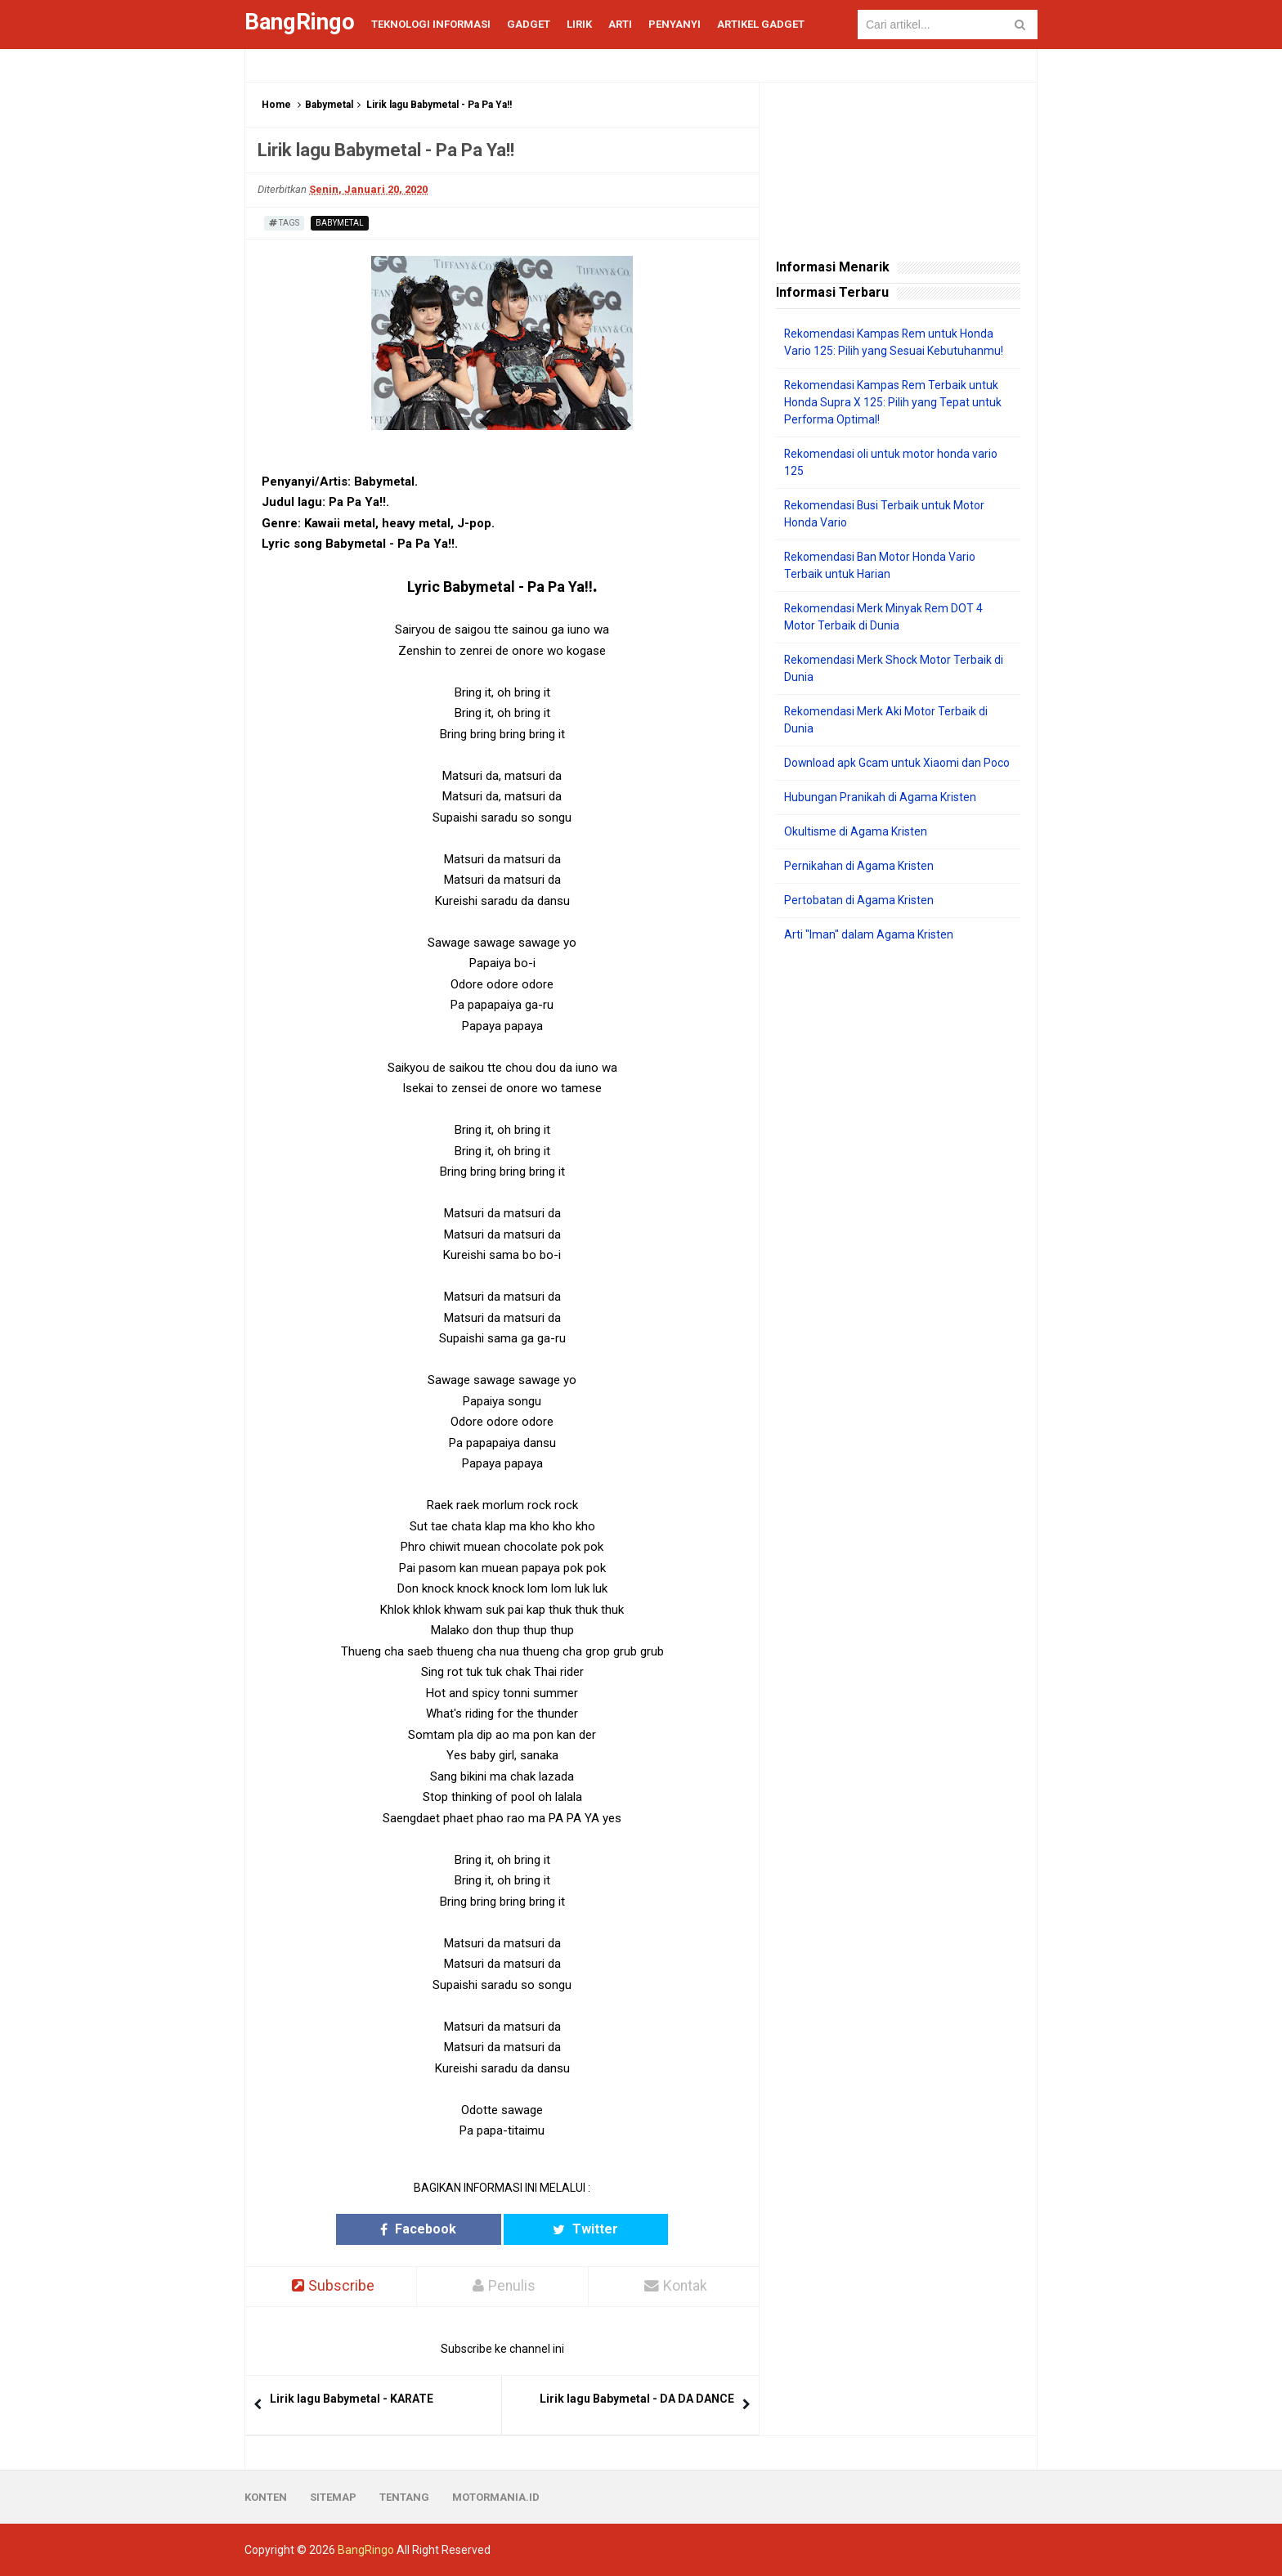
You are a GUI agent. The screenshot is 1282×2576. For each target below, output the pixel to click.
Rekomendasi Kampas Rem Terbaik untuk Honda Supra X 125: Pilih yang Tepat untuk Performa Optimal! (893, 402)
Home (276, 104)
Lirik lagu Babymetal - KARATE (351, 2398)
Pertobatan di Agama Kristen (859, 900)
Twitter (565, 2229)
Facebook (439, 2229)
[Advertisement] (898, 1205)
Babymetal (329, 104)
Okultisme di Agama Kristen (855, 831)
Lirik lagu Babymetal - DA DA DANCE (637, 2398)
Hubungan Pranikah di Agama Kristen (880, 797)
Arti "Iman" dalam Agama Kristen (868, 934)
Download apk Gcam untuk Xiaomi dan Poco (897, 762)
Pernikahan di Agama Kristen (859, 865)
